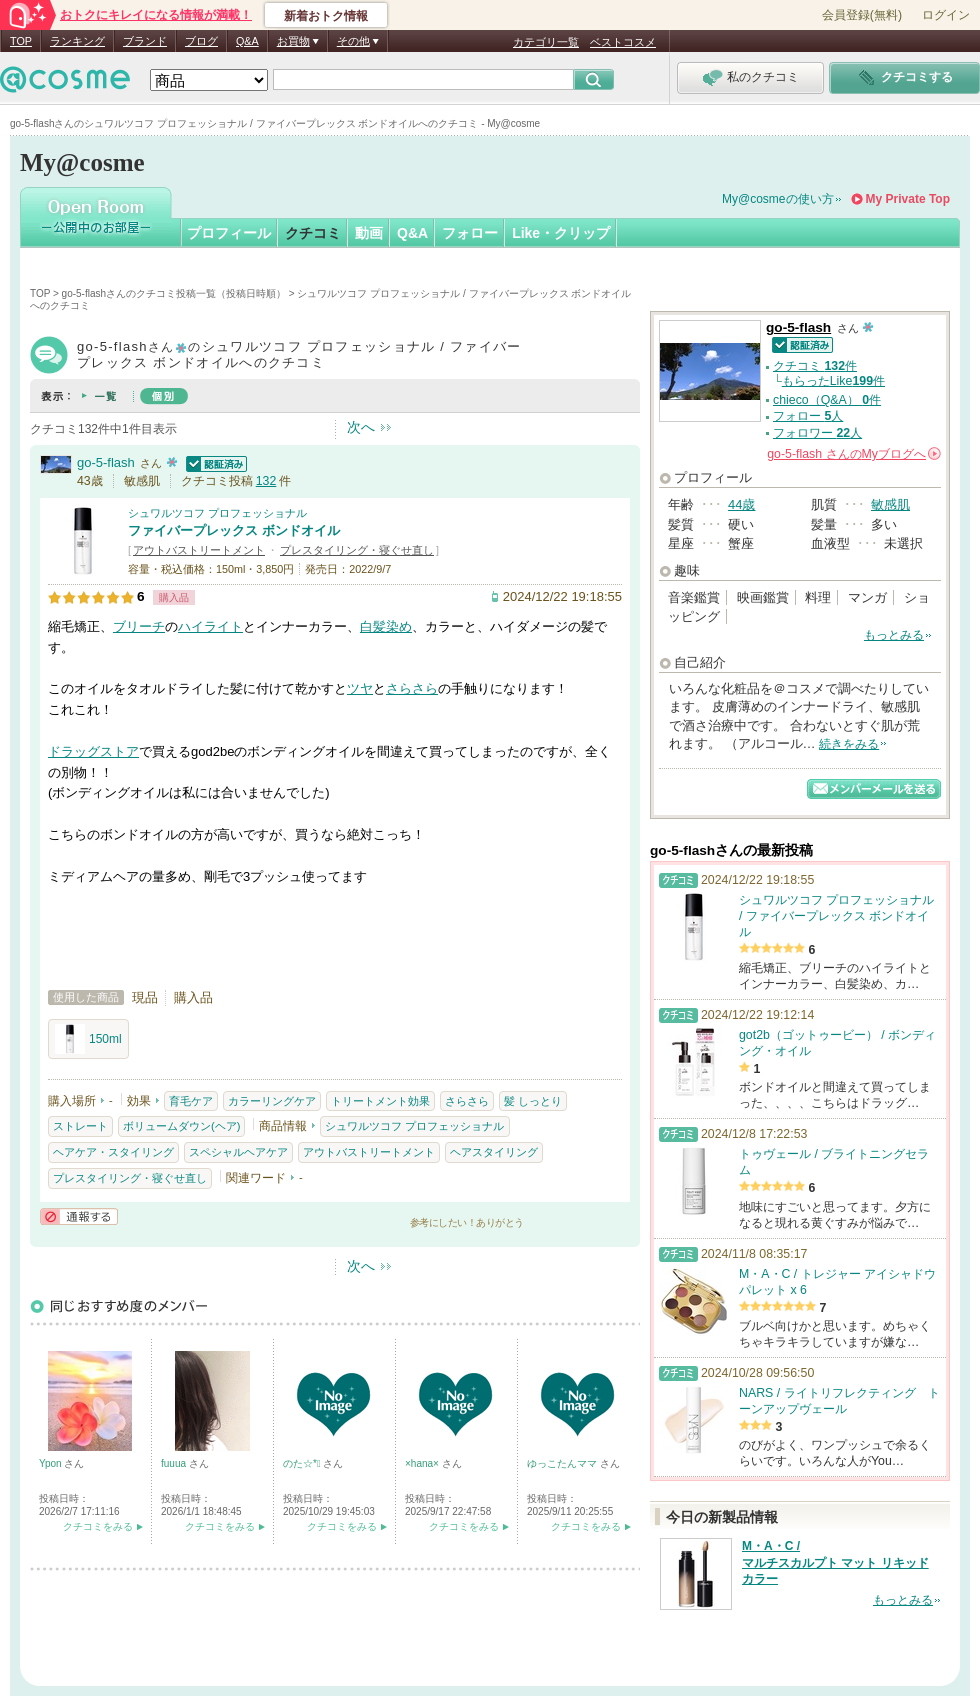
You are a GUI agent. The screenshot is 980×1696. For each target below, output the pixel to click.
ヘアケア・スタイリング (113, 1152)
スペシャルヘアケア (238, 1152)
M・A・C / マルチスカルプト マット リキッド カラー (835, 1563)
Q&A (247, 41)
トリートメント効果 (380, 1101)
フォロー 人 (808, 416)
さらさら (412, 688)
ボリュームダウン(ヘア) (181, 1126)
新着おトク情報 (326, 16)
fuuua (175, 1463)
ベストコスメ (623, 42)
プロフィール (229, 233)
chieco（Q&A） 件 (827, 400)
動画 (369, 233)
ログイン (946, 15)
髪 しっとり (533, 1101)
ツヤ (360, 688)
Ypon (51, 1463)
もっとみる (894, 635)
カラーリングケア (272, 1101)
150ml (88, 1039)
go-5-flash (106, 462)
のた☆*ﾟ (303, 1463)
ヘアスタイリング (494, 1152)
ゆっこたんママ (563, 1463)
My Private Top (908, 199)
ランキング (77, 41)
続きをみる (849, 744)
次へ (361, 427)
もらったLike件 (833, 381)
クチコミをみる (98, 1526)
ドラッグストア (93, 751)
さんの (854, 454)
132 (266, 481)
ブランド (145, 41)
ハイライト (210, 626)
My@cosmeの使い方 (778, 199)
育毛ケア (191, 1101)
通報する (79, 1216)
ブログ (201, 41)
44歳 (741, 504)
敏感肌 (890, 504)
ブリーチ (139, 626)
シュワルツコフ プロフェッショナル (217, 513)
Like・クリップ (561, 233)
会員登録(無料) (862, 15)
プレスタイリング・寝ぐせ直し (357, 550)
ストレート (80, 1126)
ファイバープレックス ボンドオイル (234, 530)
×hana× (423, 1463)
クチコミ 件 (815, 366)
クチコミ (313, 233)
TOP (21, 41)
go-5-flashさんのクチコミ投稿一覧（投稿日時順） (174, 293)
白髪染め (386, 626)
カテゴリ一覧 (546, 42)
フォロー (470, 233)
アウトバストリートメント (199, 550)
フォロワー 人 (817, 433)
